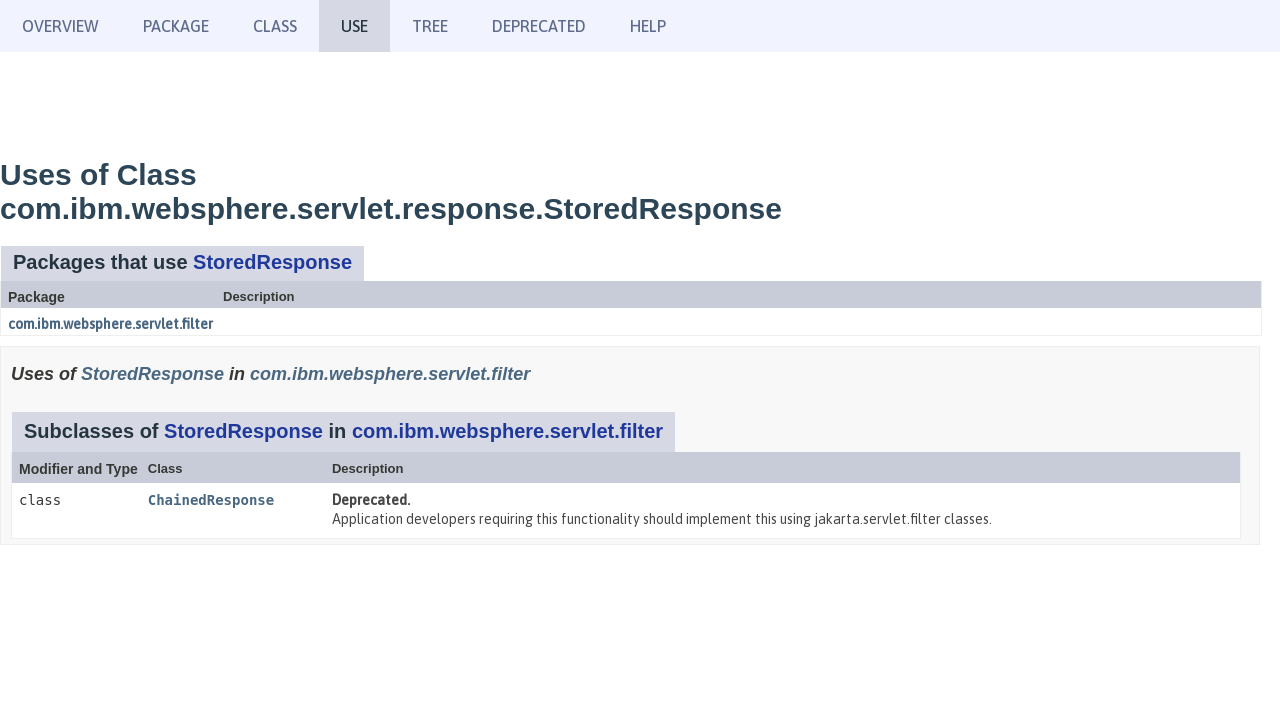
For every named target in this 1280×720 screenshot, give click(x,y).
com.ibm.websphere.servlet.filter (110, 324)
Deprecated (539, 26)
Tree (430, 26)
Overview (60, 26)
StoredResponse (272, 262)
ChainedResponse (211, 500)
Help (648, 26)
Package (176, 26)
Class (275, 26)
